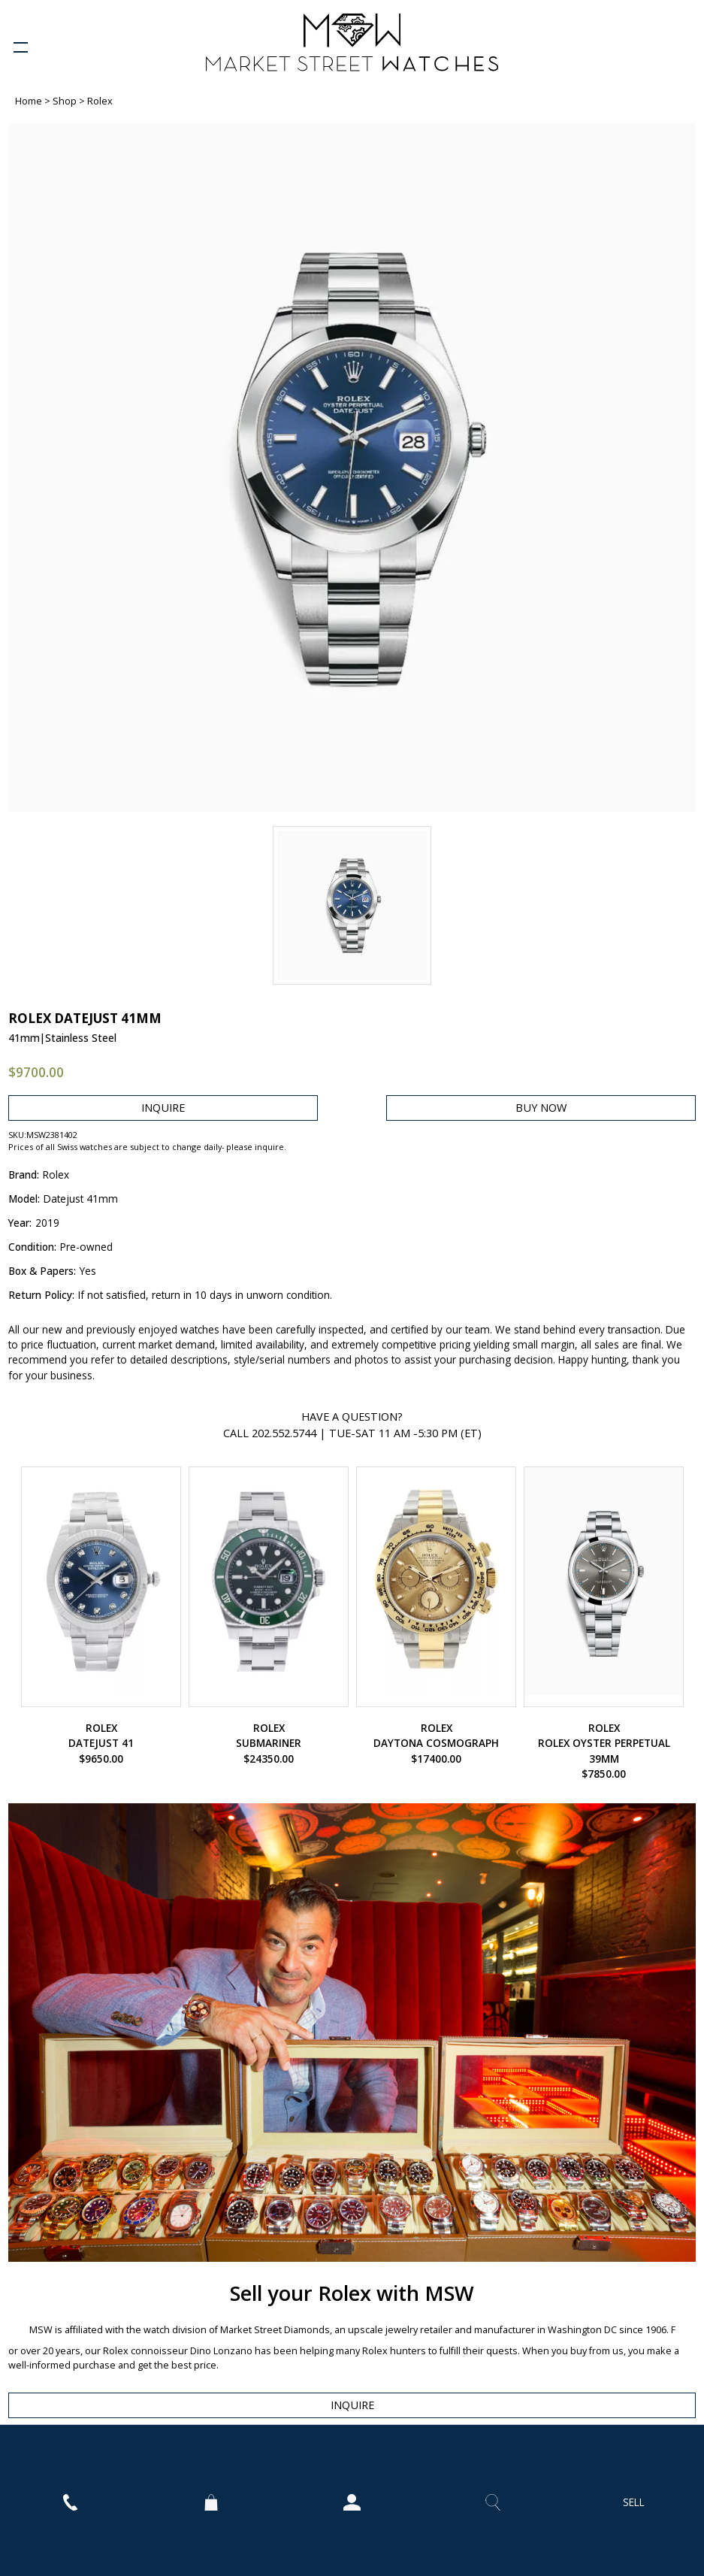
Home (29, 100)
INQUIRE (163, 1107)
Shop (66, 100)
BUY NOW (541, 1107)
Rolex (100, 100)
